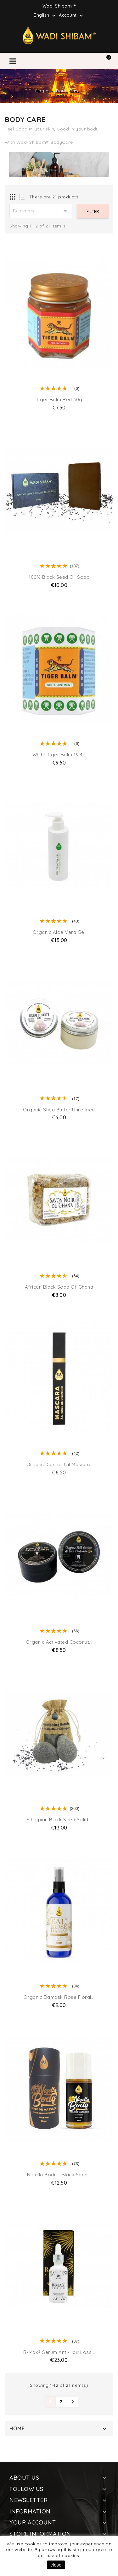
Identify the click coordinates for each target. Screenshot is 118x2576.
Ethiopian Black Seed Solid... (59, 1820)
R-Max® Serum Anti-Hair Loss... (59, 2352)
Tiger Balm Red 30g (59, 399)
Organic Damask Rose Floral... (59, 1997)
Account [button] (71, 15)
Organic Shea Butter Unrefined (59, 1110)
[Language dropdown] (45, 15)
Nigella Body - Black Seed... (59, 2175)
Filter (93, 211)
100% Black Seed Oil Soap (59, 577)
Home (17, 2428)
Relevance (41, 211)
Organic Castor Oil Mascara (59, 1464)
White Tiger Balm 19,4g (59, 755)
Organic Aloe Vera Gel (59, 932)
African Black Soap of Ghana (59, 1287)
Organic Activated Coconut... (59, 1642)
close (55, 2564)
